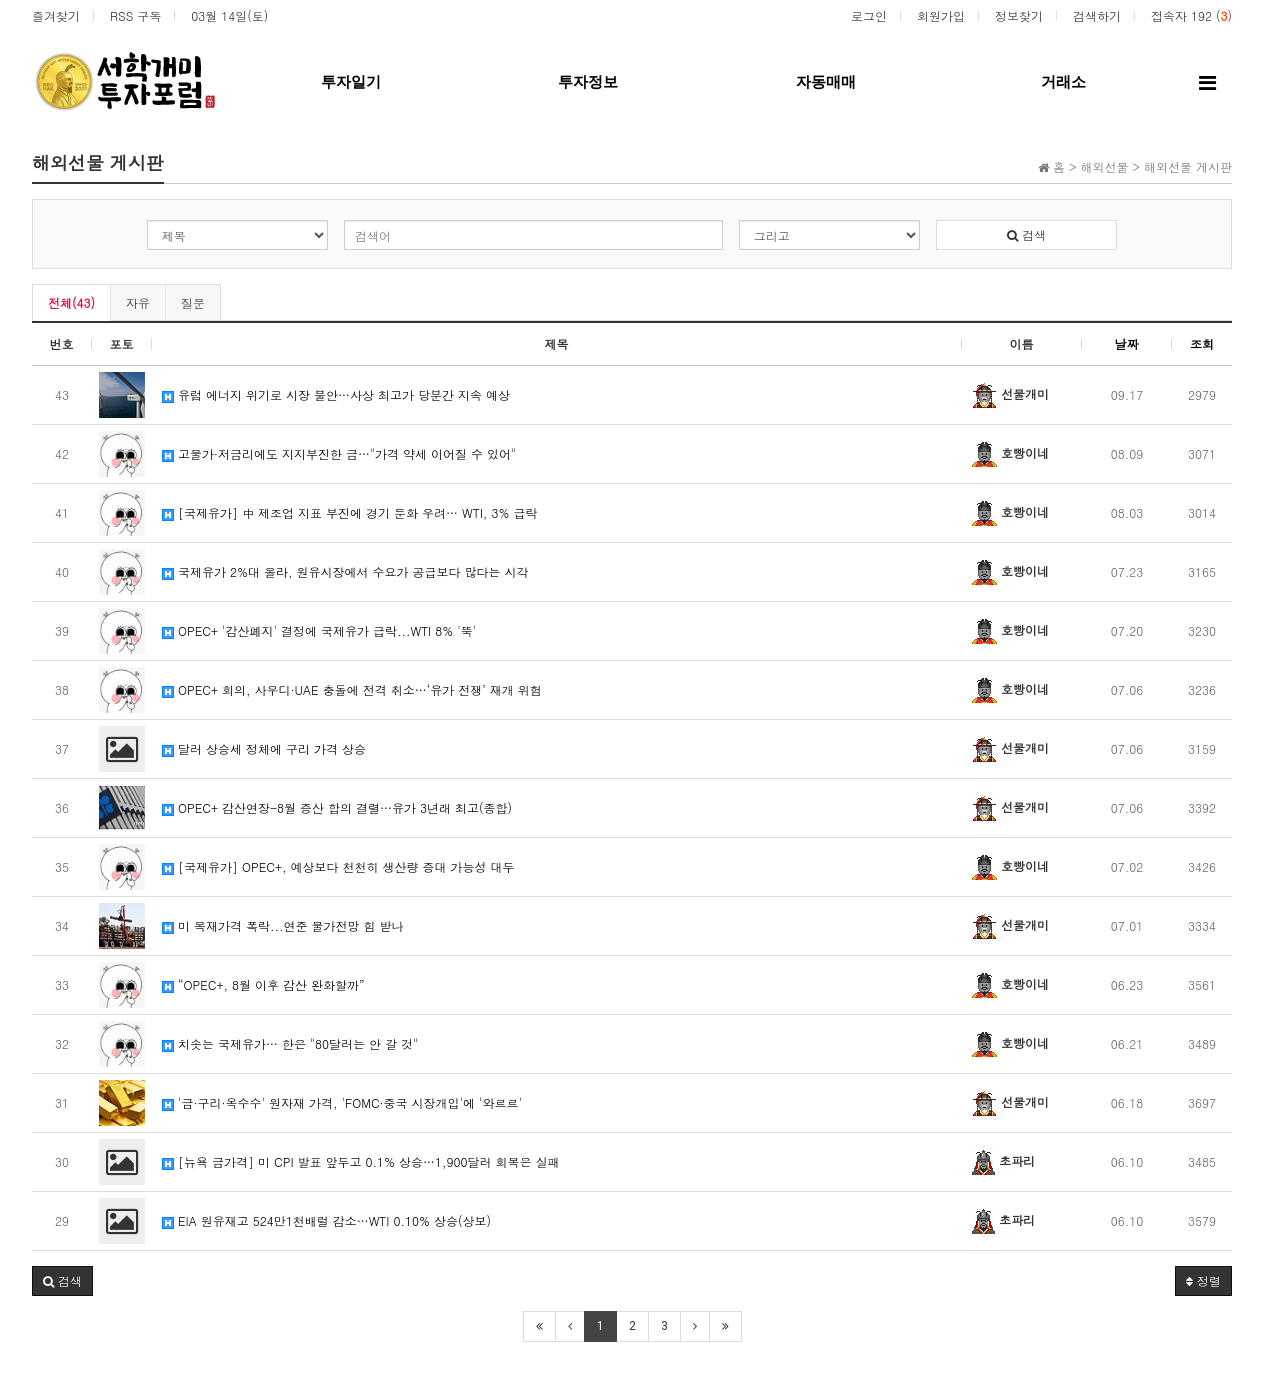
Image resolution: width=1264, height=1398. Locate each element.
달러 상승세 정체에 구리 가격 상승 (264, 748)
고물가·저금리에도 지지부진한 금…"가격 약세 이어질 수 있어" (339, 453)
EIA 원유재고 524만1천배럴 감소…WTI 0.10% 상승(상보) (326, 1220)
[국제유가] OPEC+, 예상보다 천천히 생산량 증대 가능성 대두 (338, 866)
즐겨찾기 (56, 15)
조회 (1202, 343)
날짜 (1127, 343)
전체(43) (71, 302)
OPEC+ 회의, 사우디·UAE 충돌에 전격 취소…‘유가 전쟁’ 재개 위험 (352, 689)
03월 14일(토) (229, 15)
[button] (62, 1281)
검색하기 (1097, 15)
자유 (138, 302)
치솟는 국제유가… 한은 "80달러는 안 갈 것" (290, 1043)
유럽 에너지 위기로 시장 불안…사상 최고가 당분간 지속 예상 (336, 394)
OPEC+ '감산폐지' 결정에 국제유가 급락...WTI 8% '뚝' (319, 630)
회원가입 (941, 15)
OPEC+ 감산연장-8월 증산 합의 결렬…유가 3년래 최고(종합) (337, 807)
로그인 (869, 15)
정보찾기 (1019, 15)
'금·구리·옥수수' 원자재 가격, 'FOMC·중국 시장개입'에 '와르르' (342, 1102)
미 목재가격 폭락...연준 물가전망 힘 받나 (283, 925)
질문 (193, 302)
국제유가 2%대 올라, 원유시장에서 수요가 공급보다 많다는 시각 (345, 571)
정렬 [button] (1203, 1280)
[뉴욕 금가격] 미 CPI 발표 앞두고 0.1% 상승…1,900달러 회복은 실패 (361, 1161)
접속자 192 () (1191, 15)
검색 (1026, 234)
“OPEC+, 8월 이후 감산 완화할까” (263, 984)
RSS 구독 (135, 15)
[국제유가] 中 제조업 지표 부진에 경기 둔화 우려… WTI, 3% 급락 (349, 512)
